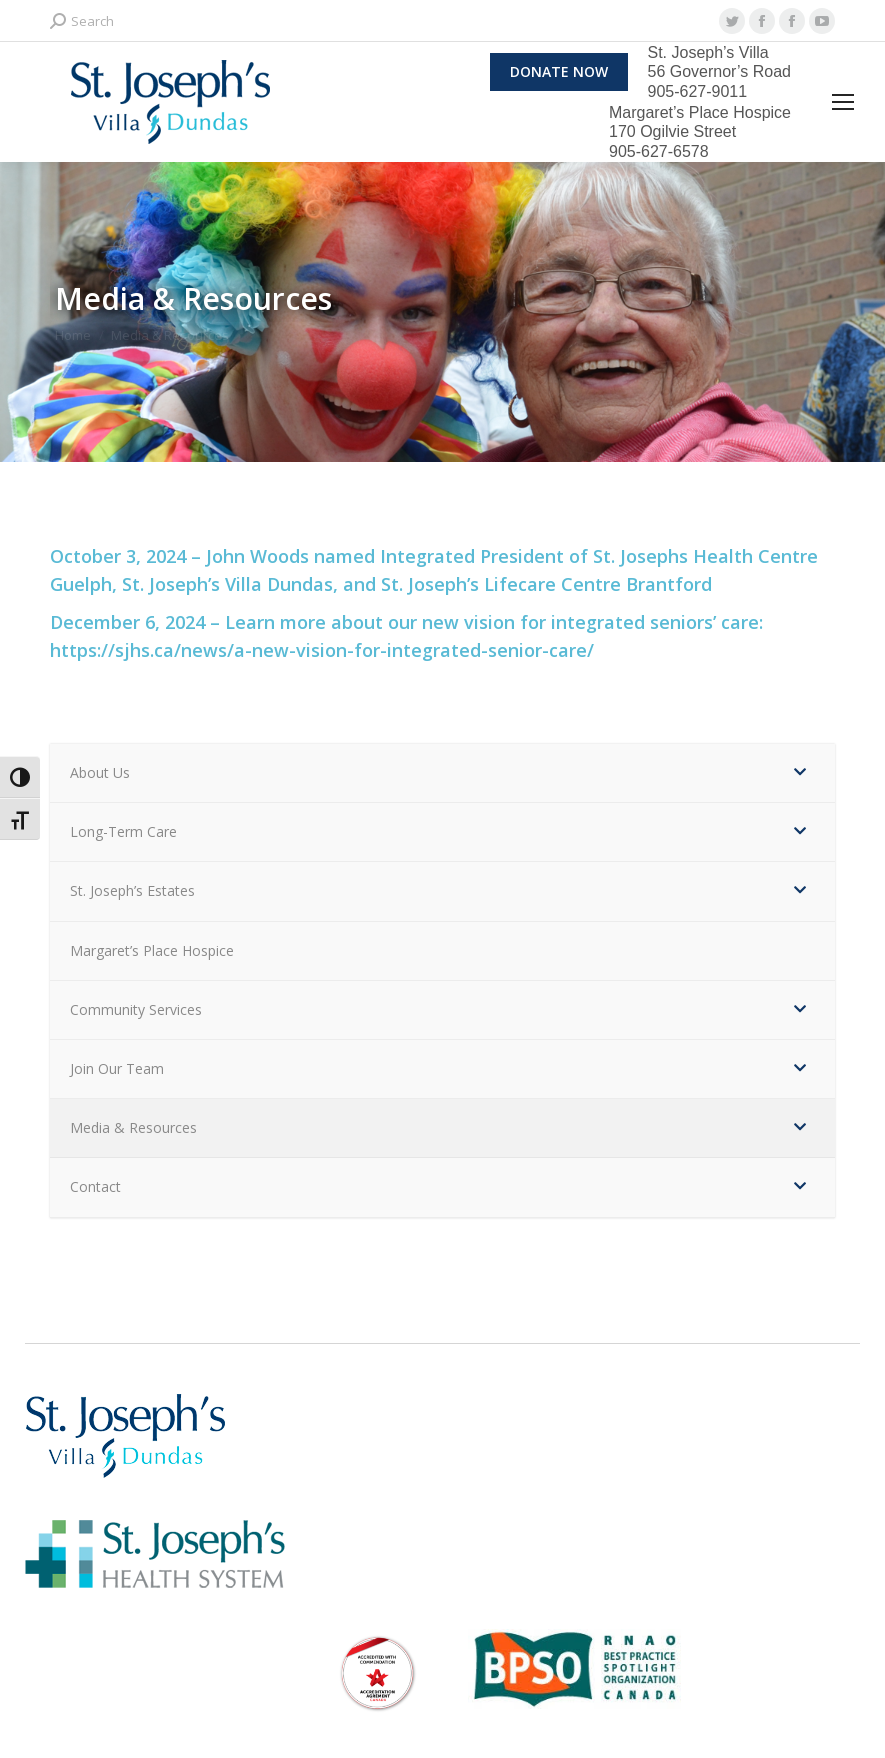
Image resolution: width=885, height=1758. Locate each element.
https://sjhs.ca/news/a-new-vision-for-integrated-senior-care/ (322, 650)
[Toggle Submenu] (800, 773)
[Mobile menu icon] (843, 102)
